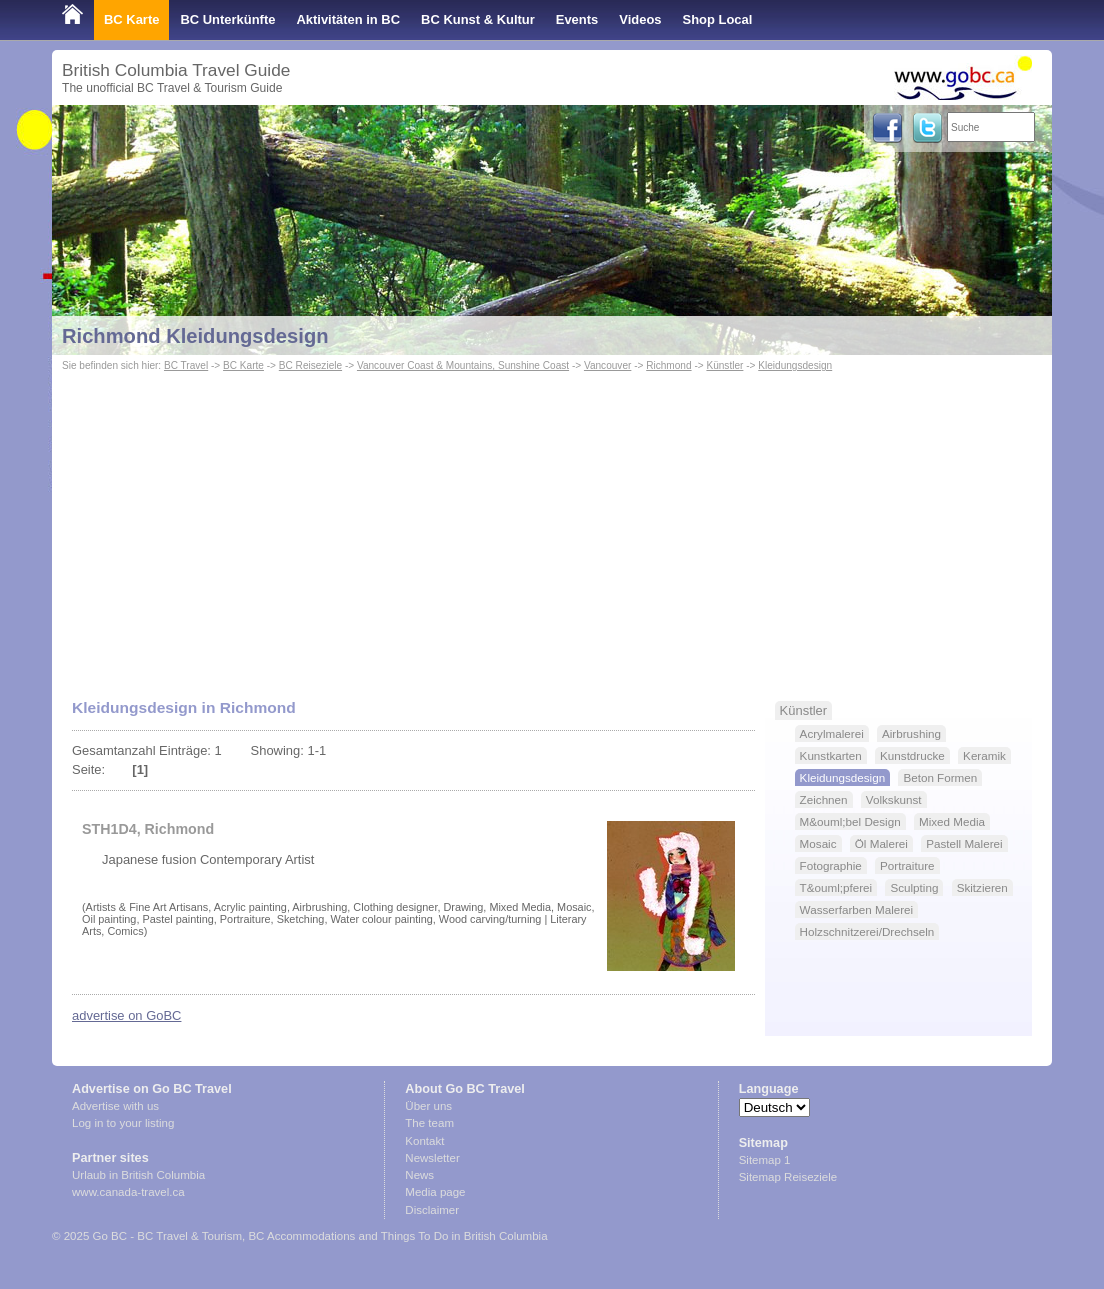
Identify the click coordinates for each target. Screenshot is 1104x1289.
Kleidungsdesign (795, 365)
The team (429, 1123)
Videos (640, 19)
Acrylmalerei (832, 733)
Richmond (668, 365)
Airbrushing (911, 733)
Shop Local (718, 19)
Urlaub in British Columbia (138, 1175)
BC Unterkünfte (227, 19)
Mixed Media (952, 821)
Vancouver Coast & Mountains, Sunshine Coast (463, 365)
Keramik (984, 755)
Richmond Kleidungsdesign (195, 336)
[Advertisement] (552, 526)
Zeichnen (824, 799)
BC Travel (186, 365)
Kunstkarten (831, 755)
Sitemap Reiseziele (788, 1177)
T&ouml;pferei (836, 887)
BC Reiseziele (310, 365)
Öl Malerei (881, 843)
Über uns (428, 1106)
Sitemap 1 (765, 1160)
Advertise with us (115, 1106)
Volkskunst (894, 799)
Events (577, 19)
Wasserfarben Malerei (857, 909)
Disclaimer (432, 1210)
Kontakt (424, 1141)
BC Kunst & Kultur (478, 19)
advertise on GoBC (126, 1015)
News (419, 1175)
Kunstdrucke (912, 755)
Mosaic (818, 843)
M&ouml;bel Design (850, 821)
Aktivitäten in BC (348, 19)
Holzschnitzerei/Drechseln (867, 931)
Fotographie (831, 865)
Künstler (724, 365)
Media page (435, 1192)
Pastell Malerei (964, 843)
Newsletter (432, 1158)
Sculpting (914, 887)
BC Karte (131, 19)
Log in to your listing (123, 1123)
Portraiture (907, 865)
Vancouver (607, 365)
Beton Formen (940, 777)
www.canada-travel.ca (128, 1192)
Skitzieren (982, 887)
